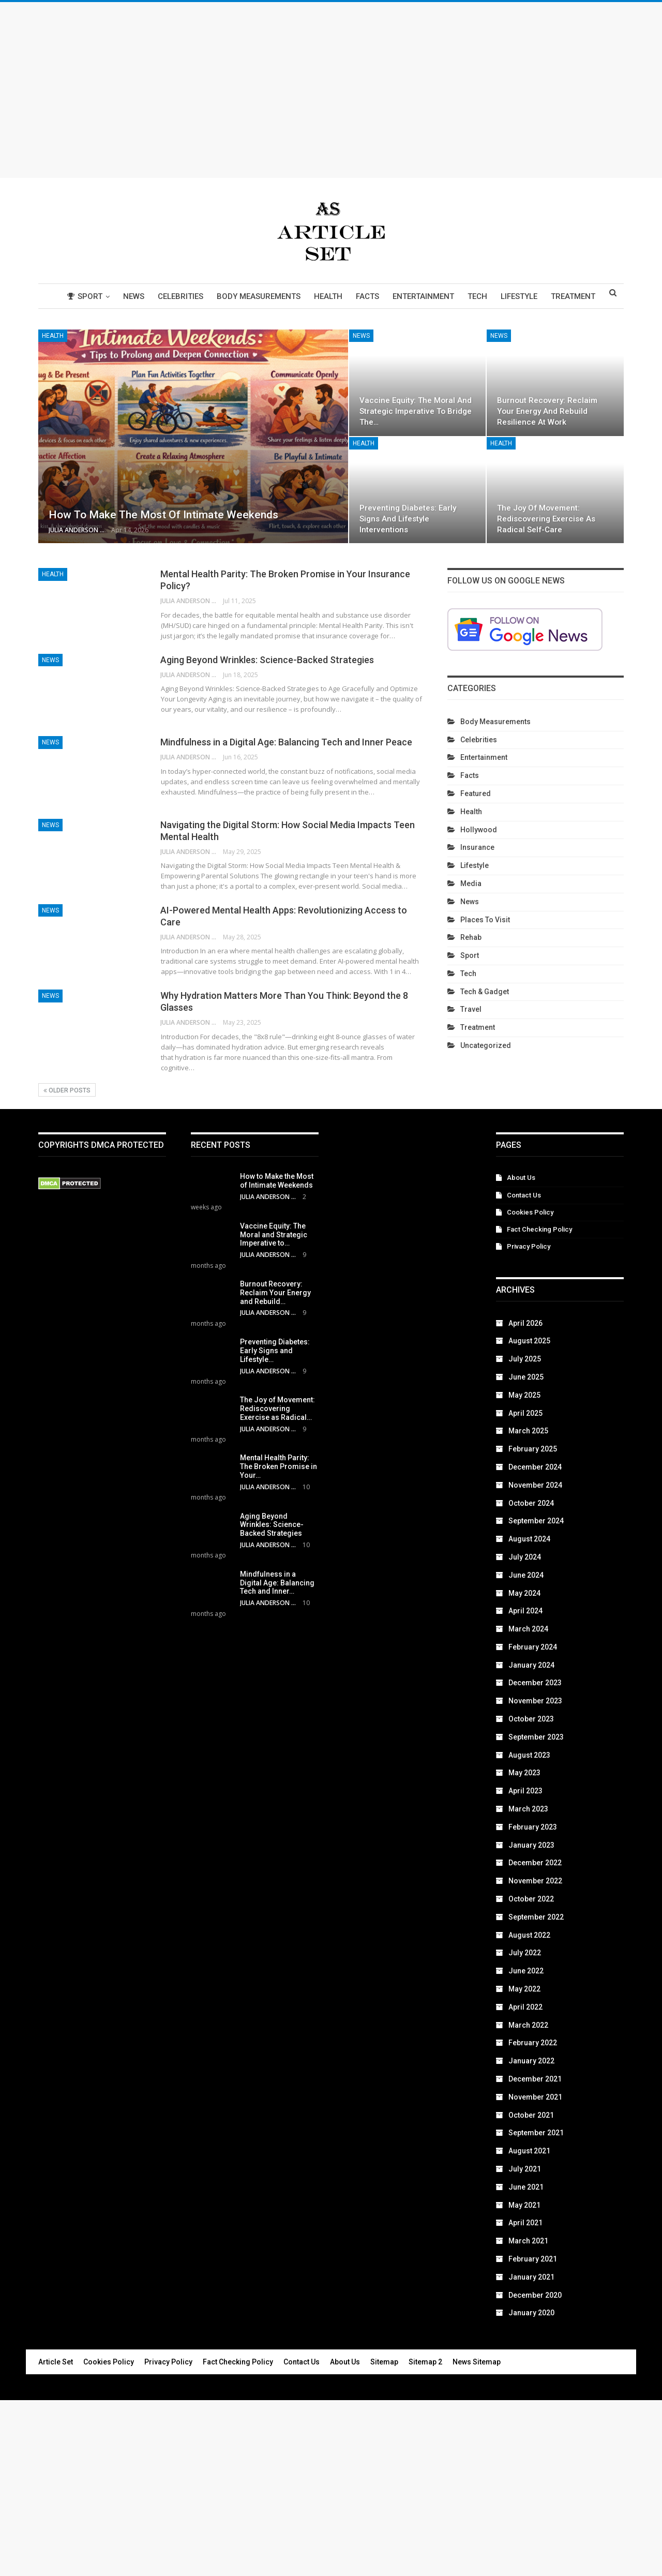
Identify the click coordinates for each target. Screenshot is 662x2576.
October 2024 (531, 1503)
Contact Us (524, 1195)
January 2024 (531, 1665)
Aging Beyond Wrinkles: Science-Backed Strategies (267, 659)
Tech (489, 296)
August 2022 (529, 1935)
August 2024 (529, 1539)
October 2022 (531, 1899)
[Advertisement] (331, 90)
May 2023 (524, 1773)
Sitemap (384, 2362)
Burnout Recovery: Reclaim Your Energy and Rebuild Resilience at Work (547, 411)
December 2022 (535, 1863)
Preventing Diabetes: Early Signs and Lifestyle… (275, 1351)
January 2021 (531, 2277)
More (576, 296)
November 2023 (535, 1701)
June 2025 (526, 1377)
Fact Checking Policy (539, 1229)
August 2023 (529, 1755)
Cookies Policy (530, 1212)
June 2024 (526, 1575)
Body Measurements (264, 296)
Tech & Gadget (484, 991)
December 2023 (535, 1683)
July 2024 (524, 1557)
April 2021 (525, 2223)
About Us (521, 1177)
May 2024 (524, 1593)
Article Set (55, 2362)
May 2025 (524, 1395)
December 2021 (535, 2079)
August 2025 (529, 1341)
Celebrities (184, 296)
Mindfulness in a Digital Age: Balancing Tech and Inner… (277, 1583)
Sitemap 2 (425, 2362)
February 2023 (532, 1827)
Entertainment (433, 296)
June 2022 (526, 1971)
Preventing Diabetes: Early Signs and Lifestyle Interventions (407, 518)
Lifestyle (532, 296)
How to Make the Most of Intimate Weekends (163, 514)
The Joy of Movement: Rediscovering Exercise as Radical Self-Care (546, 518)
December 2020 (535, 2295)
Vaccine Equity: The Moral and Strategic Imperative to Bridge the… (415, 411)
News (135, 296)
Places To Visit (485, 920)
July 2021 (524, 2169)
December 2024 (535, 1467)
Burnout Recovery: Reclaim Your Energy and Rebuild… (275, 1293)
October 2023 (531, 1719)
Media (471, 883)
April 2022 (525, 2007)
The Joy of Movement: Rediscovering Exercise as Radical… (277, 1408)
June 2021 (526, 2187)
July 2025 (524, 1359)
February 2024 (532, 1647)
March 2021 (528, 2241)
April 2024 (525, 1611)
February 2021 (532, 2259)
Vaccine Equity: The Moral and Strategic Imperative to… (273, 1235)
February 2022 (532, 2043)
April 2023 (525, 1791)
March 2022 (528, 2025)
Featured (475, 793)
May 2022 (524, 1989)
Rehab (471, 937)
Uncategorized (485, 1045)
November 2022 (535, 1881)
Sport (85, 296)
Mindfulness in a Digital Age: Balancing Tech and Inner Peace (286, 742)
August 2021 (529, 2151)
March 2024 (528, 1629)
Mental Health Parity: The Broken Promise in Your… (278, 1466)
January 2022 (531, 2061)
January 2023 (531, 1845)
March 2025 (528, 1431)
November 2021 (535, 2097)
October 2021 (531, 2115)
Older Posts (67, 1090)
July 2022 (524, 1953)
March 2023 (528, 1809)
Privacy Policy (528, 1246)
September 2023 (536, 1737)
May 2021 (524, 2205)
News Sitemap (477, 2362)
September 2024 (536, 1521)
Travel (471, 1009)
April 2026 (525, 1323)
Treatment (477, 1027)
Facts (375, 296)
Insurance (477, 847)
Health (335, 296)
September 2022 (536, 1917)
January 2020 (531, 2313)
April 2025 (525, 1413)
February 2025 (532, 1449)
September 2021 (536, 2133)
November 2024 (535, 1485)
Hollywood (478, 830)
